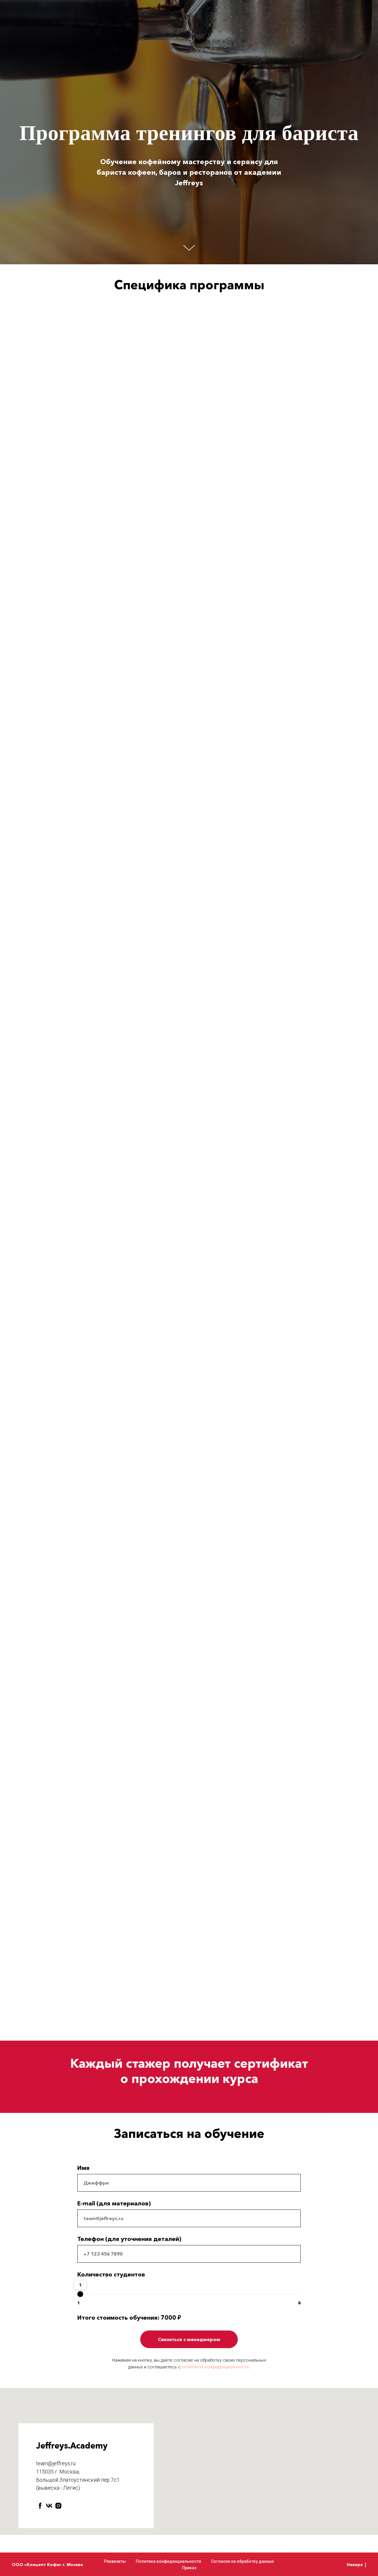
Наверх (356, 2564)
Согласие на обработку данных (242, 2561)
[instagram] (58, 2505)
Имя (83, 2167)
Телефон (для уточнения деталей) (129, 2238)
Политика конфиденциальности (168, 2561)
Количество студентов (111, 2274)
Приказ (189, 2567)
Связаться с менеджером (189, 2339)
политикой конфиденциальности (215, 2367)
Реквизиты (115, 2561)
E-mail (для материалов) (114, 2203)
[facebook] (40, 2505)
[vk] (49, 2505)
